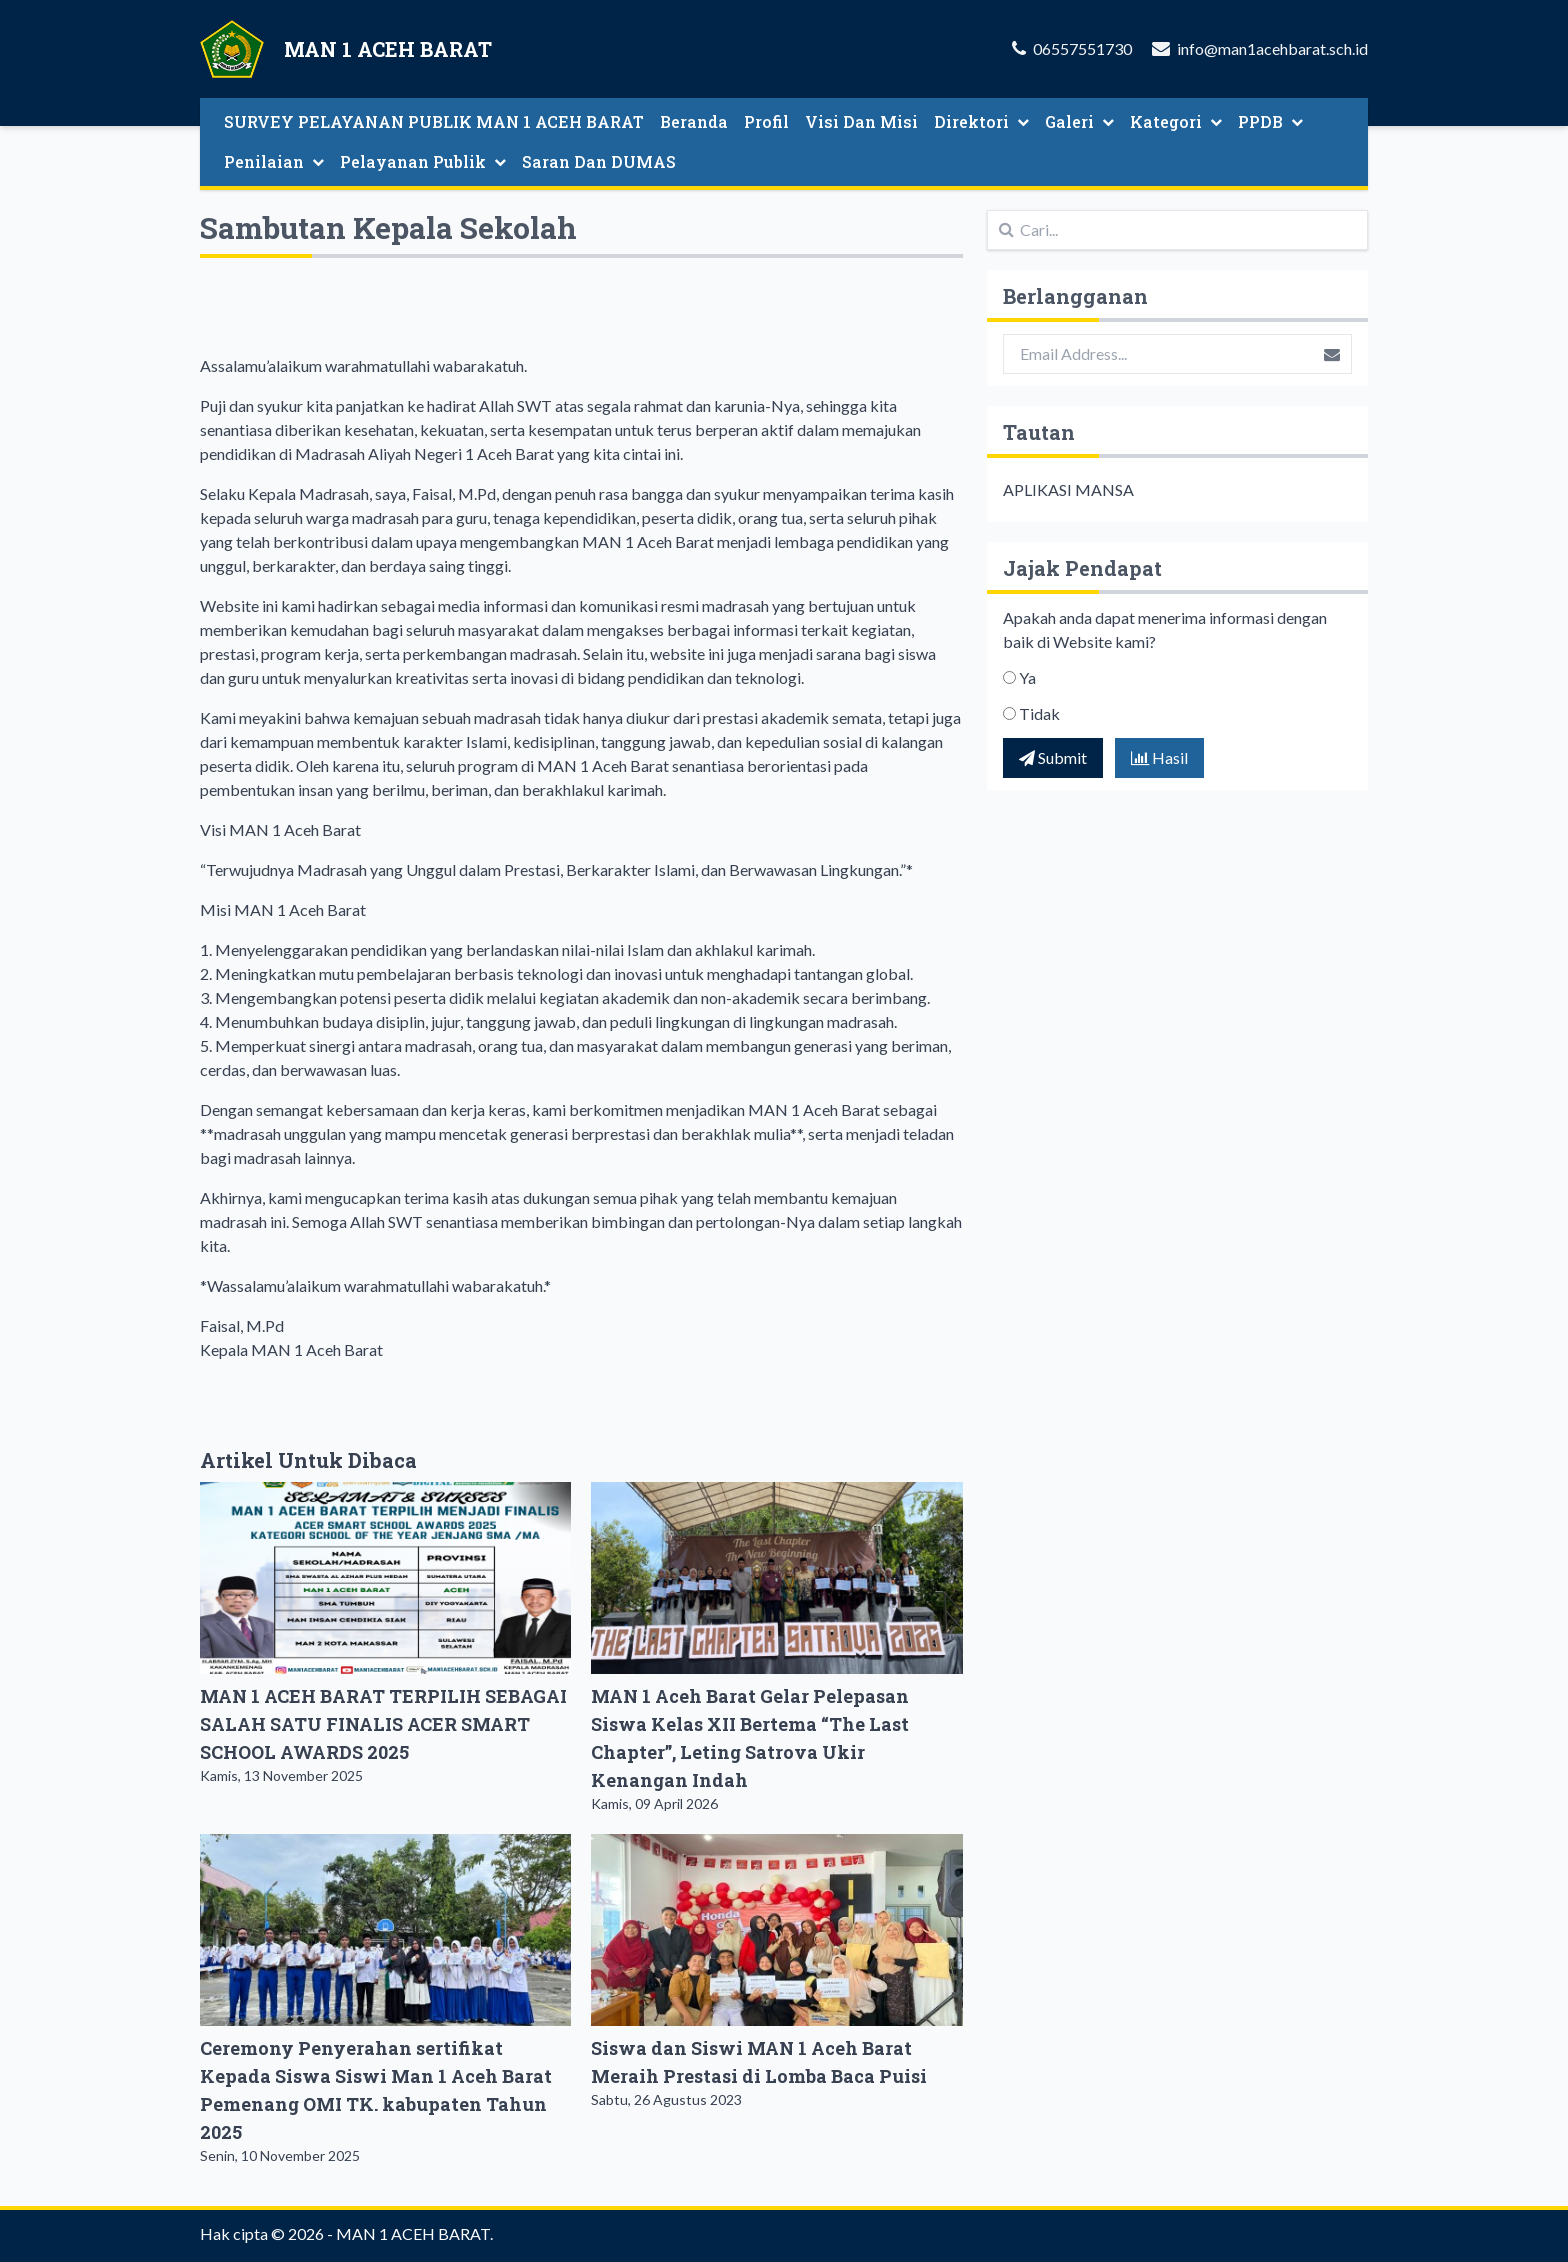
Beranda (694, 121)
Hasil (1159, 757)
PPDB (1270, 121)
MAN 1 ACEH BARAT (413, 2233)
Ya (1027, 677)
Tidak (1039, 713)
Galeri (1079, 121)
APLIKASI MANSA (1068, 489)
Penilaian (274, 161)
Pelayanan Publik (423, 161)
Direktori (981, 121)
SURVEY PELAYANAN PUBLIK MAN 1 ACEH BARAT (434, 121)
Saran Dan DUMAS (599, 161)
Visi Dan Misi (861, 121)
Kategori (1176, 121)
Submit (1053, 757)
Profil (766, 121)
